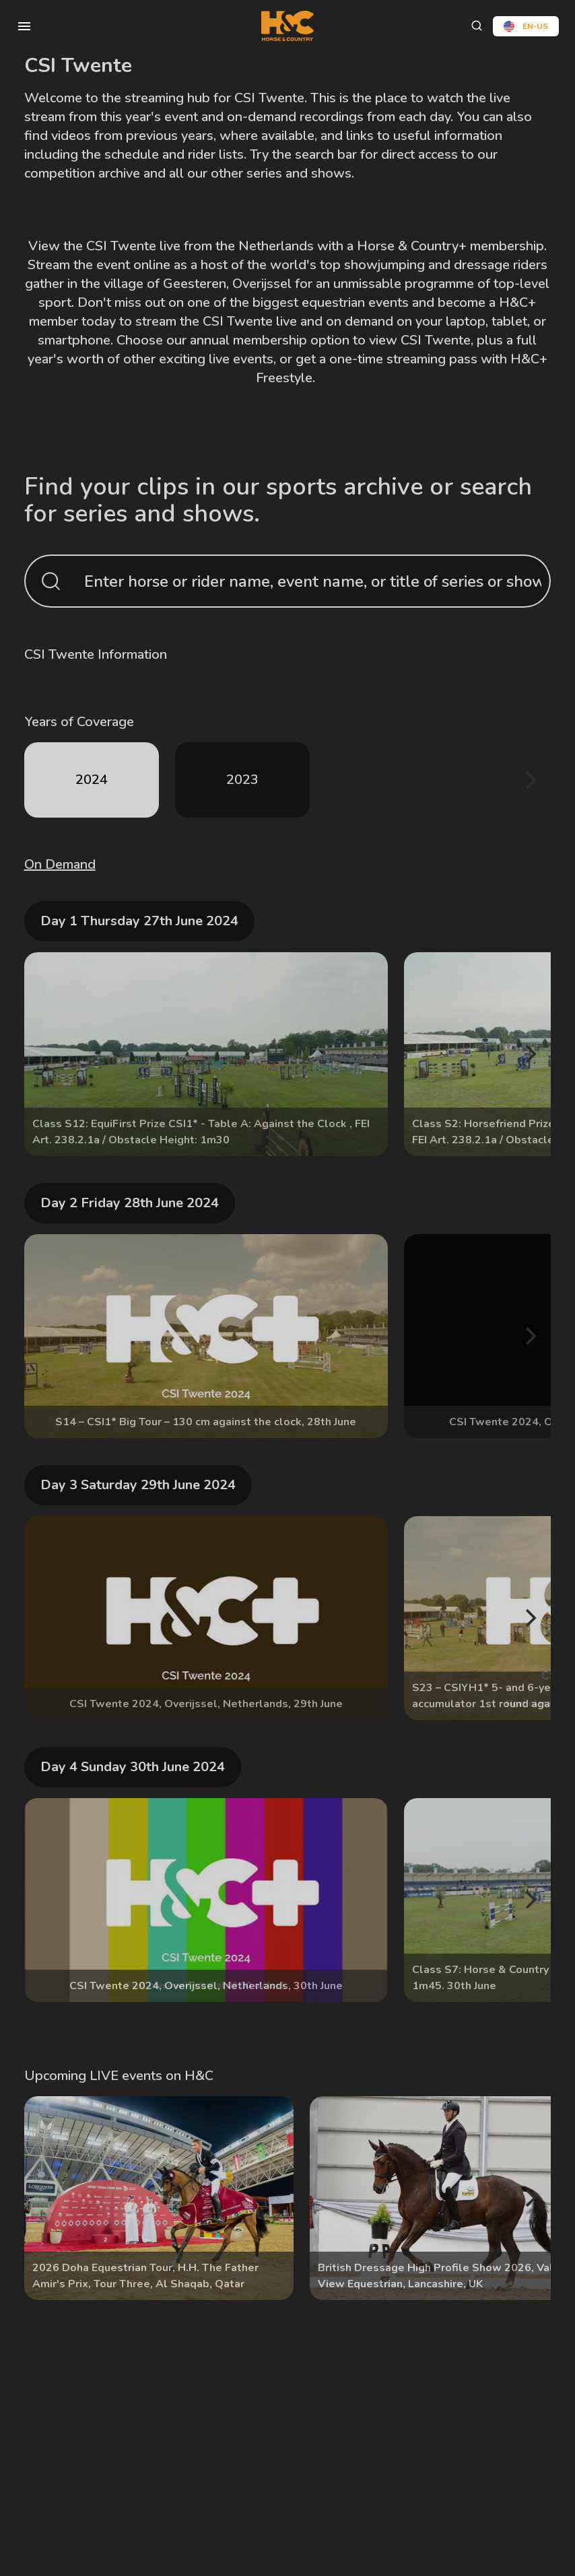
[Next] (529, 780)
